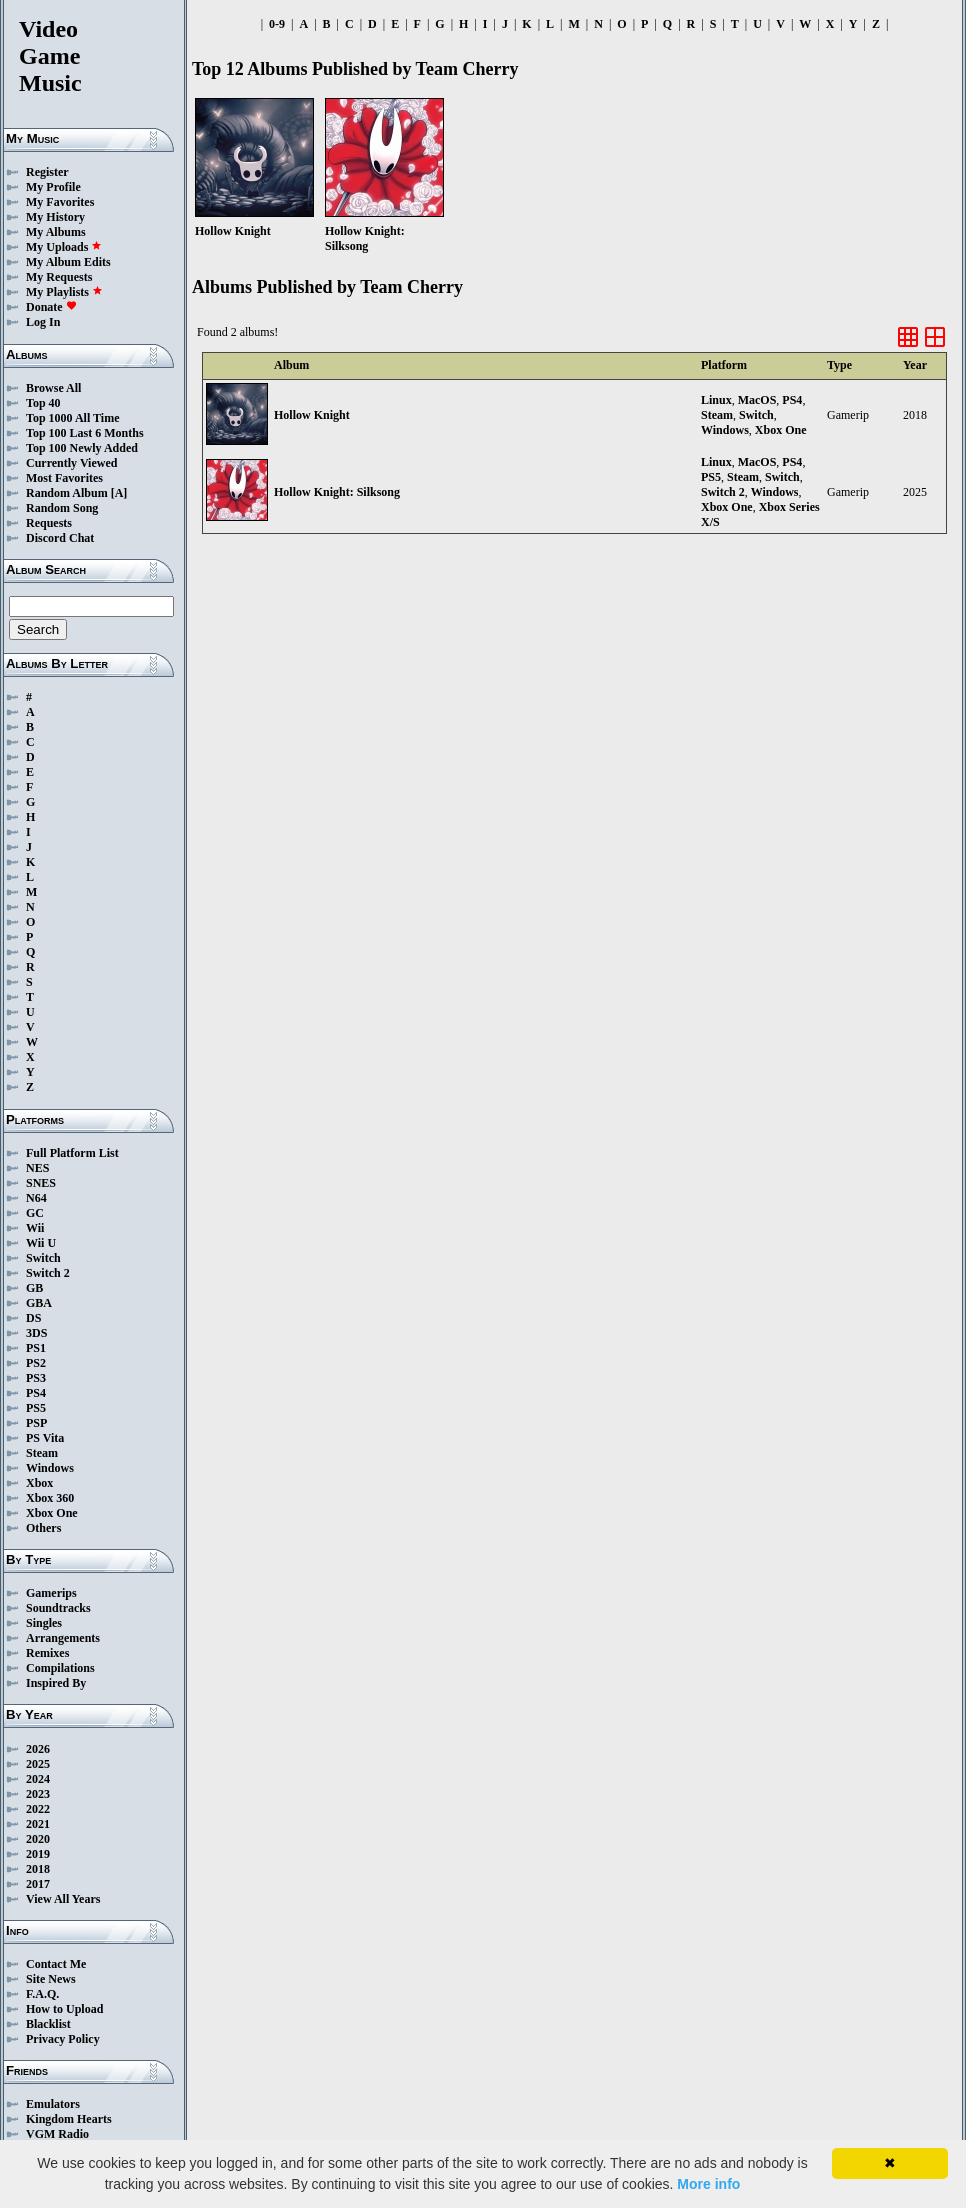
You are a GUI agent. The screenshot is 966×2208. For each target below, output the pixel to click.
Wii (35, 1228)
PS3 (36, 1378)
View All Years (63, 1899)
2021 (38, 1824)
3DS (36, 1333)
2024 (38, 1779)
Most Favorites (64, 478)
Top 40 (43, 403)
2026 (38, 1749)
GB (34, 1288)
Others (43, 1528)
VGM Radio (57, 2134)
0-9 (277, 24)
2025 (38, 1764)
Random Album (67, 493)
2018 (38, 1869)
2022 (38, 1809)
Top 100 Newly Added (82, 448)
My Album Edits (68, 262)
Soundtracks (58, 1608)
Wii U (41, 1243)
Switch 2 (48, 1273)
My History (55, 217)
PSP (36, 1423)
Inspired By (56, 1683)
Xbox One (52, 1513)
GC (35, 1213)
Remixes (47, 1653)
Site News (51, 1979)
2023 (38, 1794)
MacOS (757, 400)
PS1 (36, 1348)
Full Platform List (72, 1153)
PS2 (36, 1363)
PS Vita (45, 1438)
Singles (44, 1623)
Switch (43, 1258)
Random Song (62, 508)
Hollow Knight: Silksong (337, 492)
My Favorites (60, 202)
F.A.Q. (42, 1994)
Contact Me (56, 1964)
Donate (51, 307)
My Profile (53, 187)
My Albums (56, 232)
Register (47, 172)
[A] (119, 493)
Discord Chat (60, 538)
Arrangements (63, 1638)
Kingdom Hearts (69, 2119)
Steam (42, 1453)
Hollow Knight (312, 415)
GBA (39, 1303)
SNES (41, 1183)
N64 (36, 1198)
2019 (38, 1854)
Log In (43, 322)
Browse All (53, 388)
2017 (38, 1884)
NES (37, 1168)
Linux (716, 400)
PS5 (36, 1408)
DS (33, 1318)
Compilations (60, 1668)
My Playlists (64, 292)
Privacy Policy (63, 2039)
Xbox (39, 1483)
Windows (50, 1468)
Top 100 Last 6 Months (85, 433)
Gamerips (51, 1593)
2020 (38, 1839)
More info (708, 2184)
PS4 (36, 1393)
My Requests (59, 277)
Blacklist (48, 2024)
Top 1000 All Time (72, 418)
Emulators (53, 2104)
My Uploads (64, 247)
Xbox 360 (50, 1498)
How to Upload (64, 2009)
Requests (49, 523)
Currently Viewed (71, 463)
